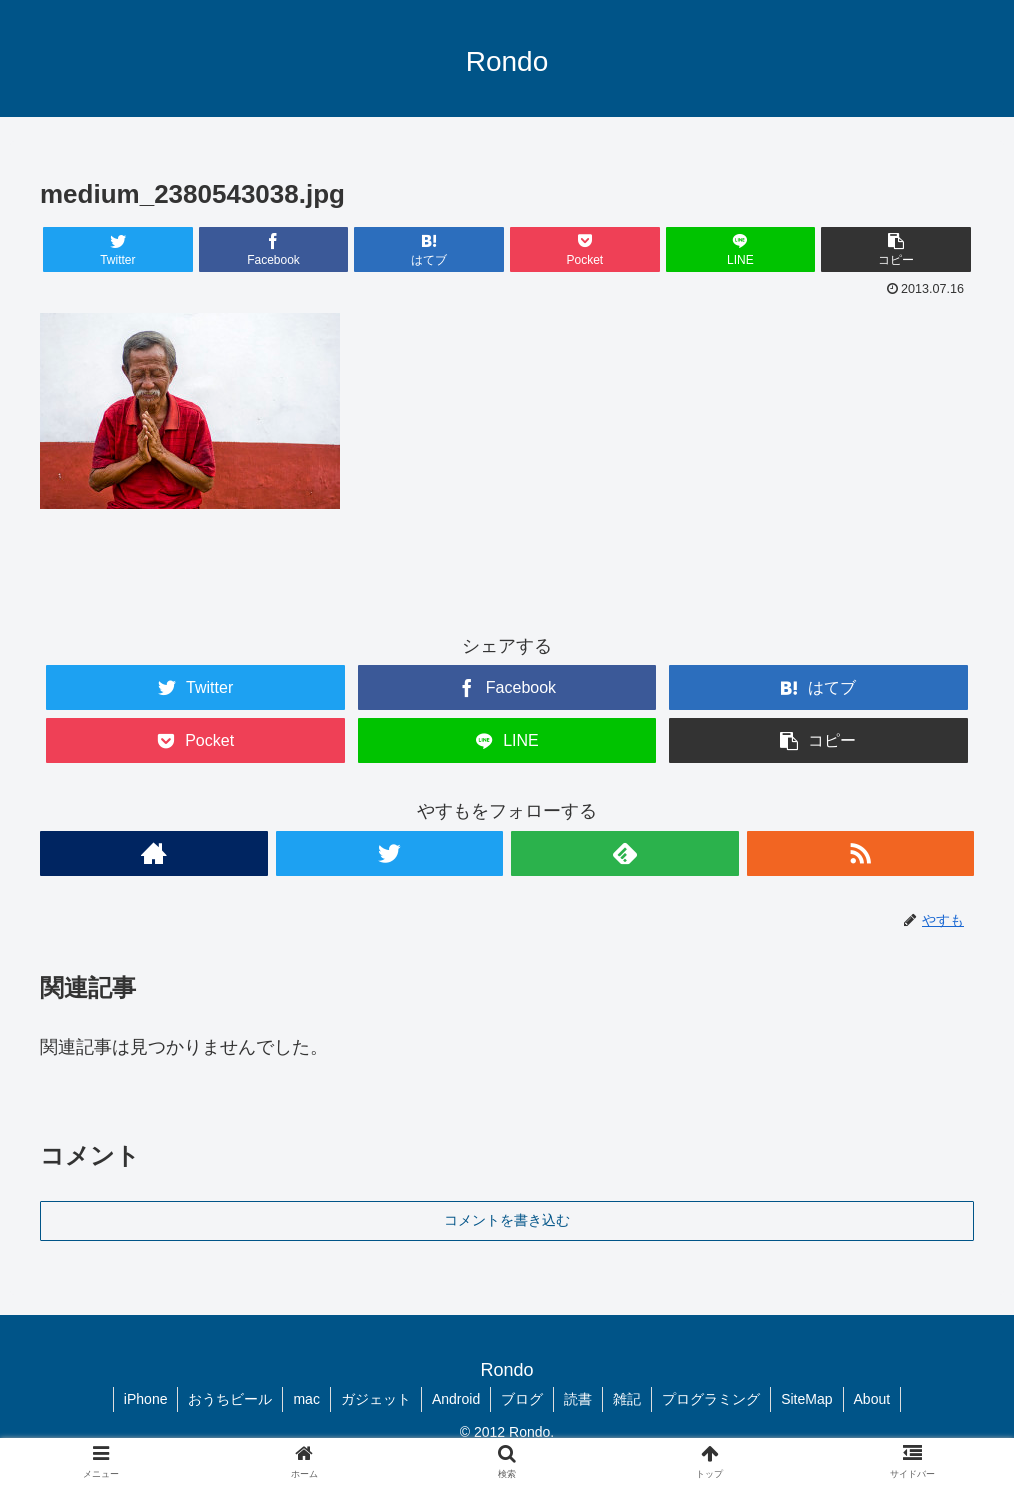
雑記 (627, 1399)
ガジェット (376, 1399)
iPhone (146, 1399)
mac (306, 1399)
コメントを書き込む (507, 1220)
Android (456, 1399)
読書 (578, 1399)
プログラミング (711, 1399)
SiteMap (806, 1399)
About (872, 1399)
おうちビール (230, 1399)
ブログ (522, 1399)
